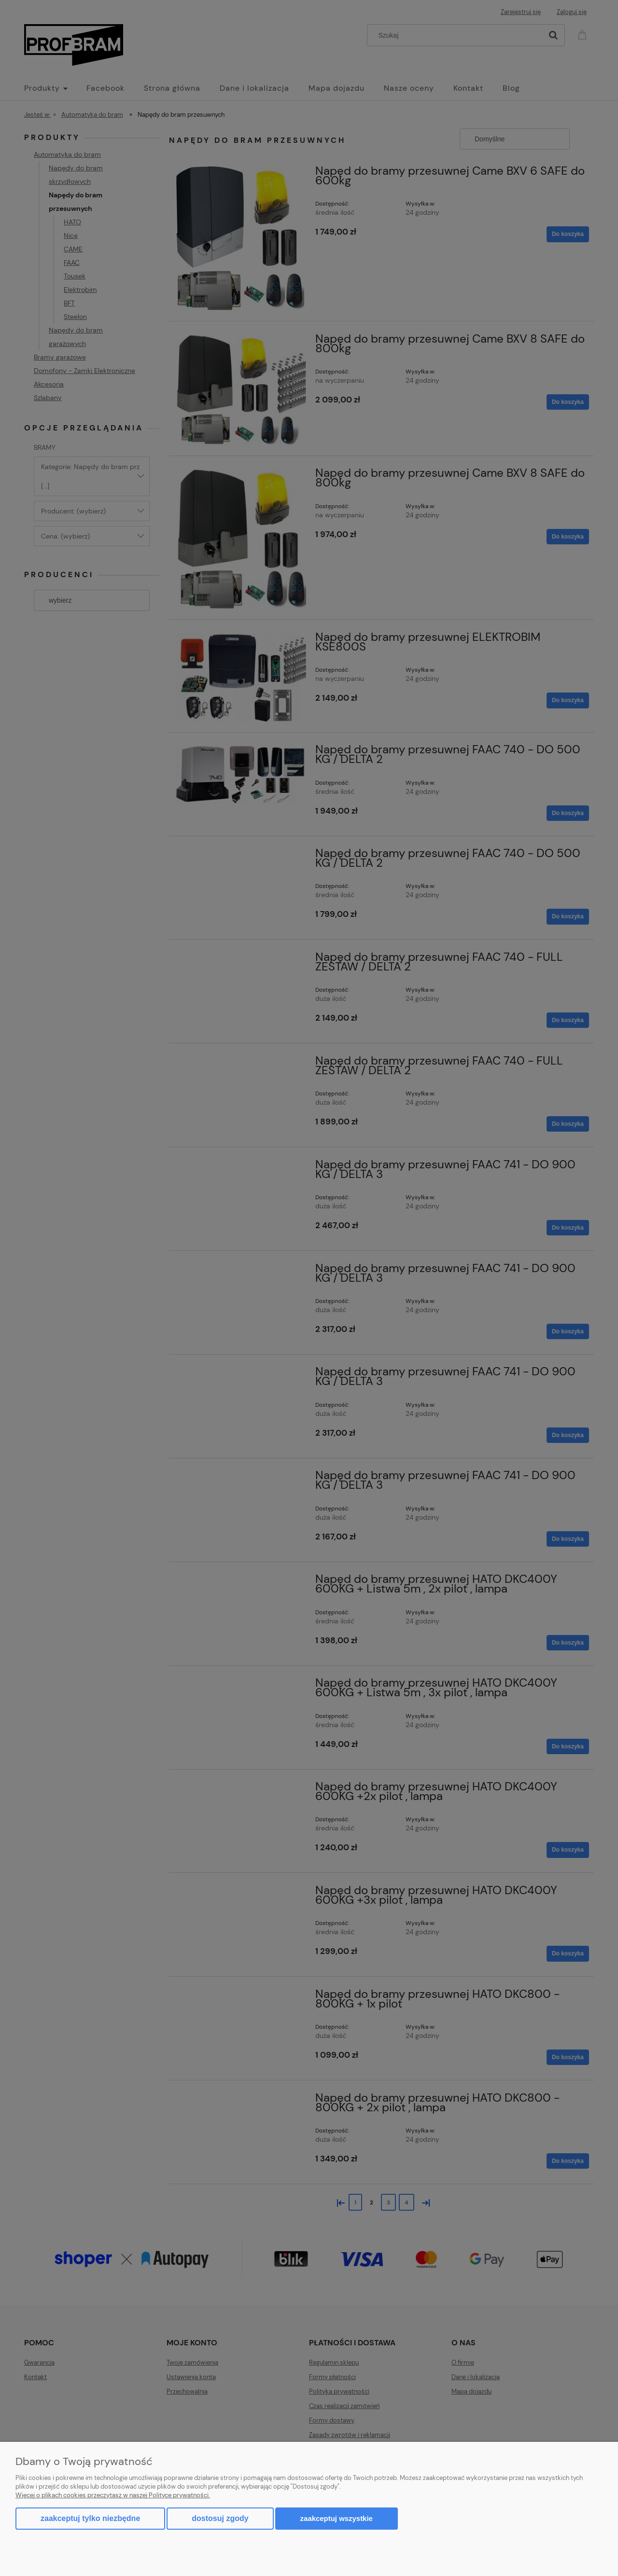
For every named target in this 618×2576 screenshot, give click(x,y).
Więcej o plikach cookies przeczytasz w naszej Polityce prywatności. (112, 2495)
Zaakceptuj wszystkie (336, 2518)
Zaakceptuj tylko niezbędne (90, 2518)
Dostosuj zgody (220, 2518)
